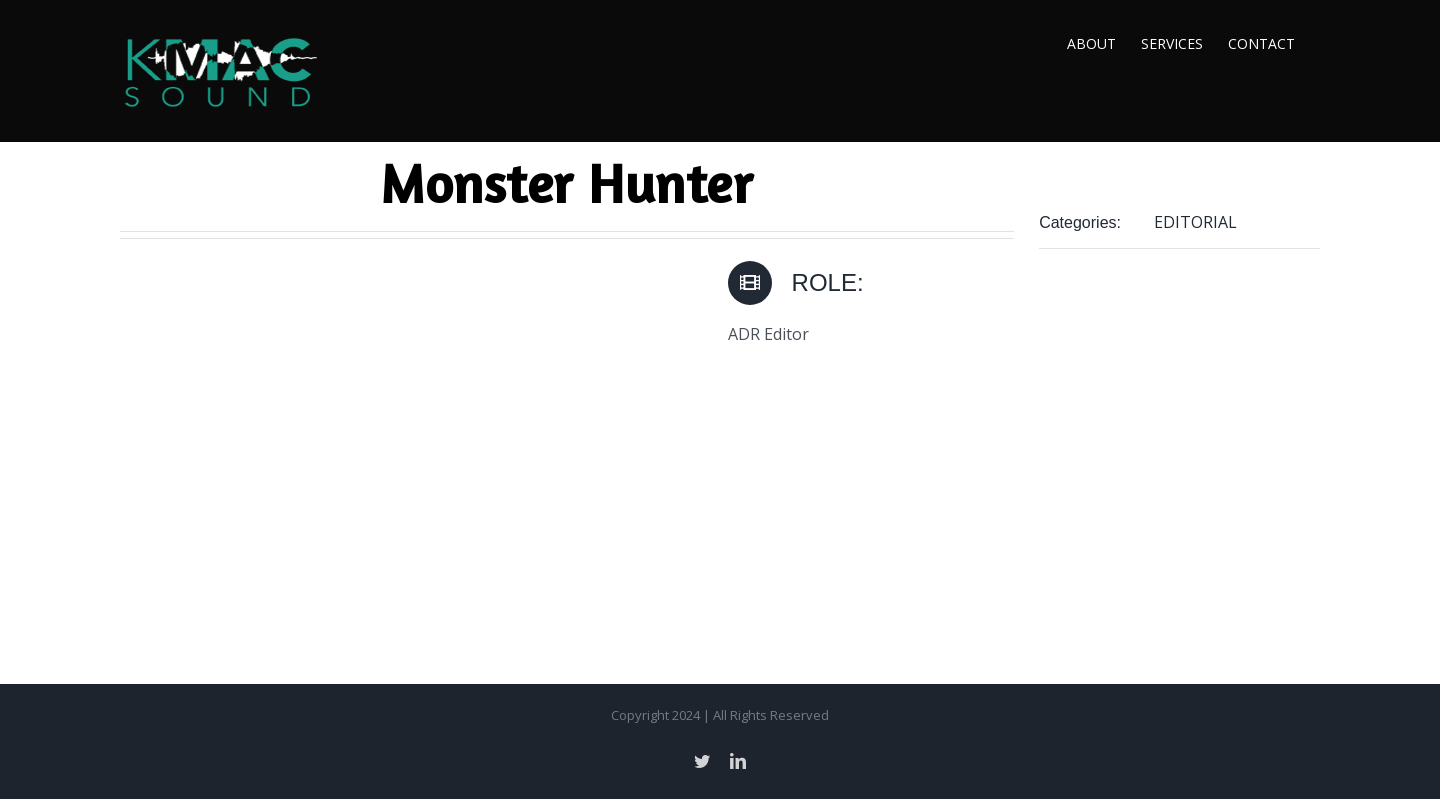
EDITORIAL (1195, 222)
